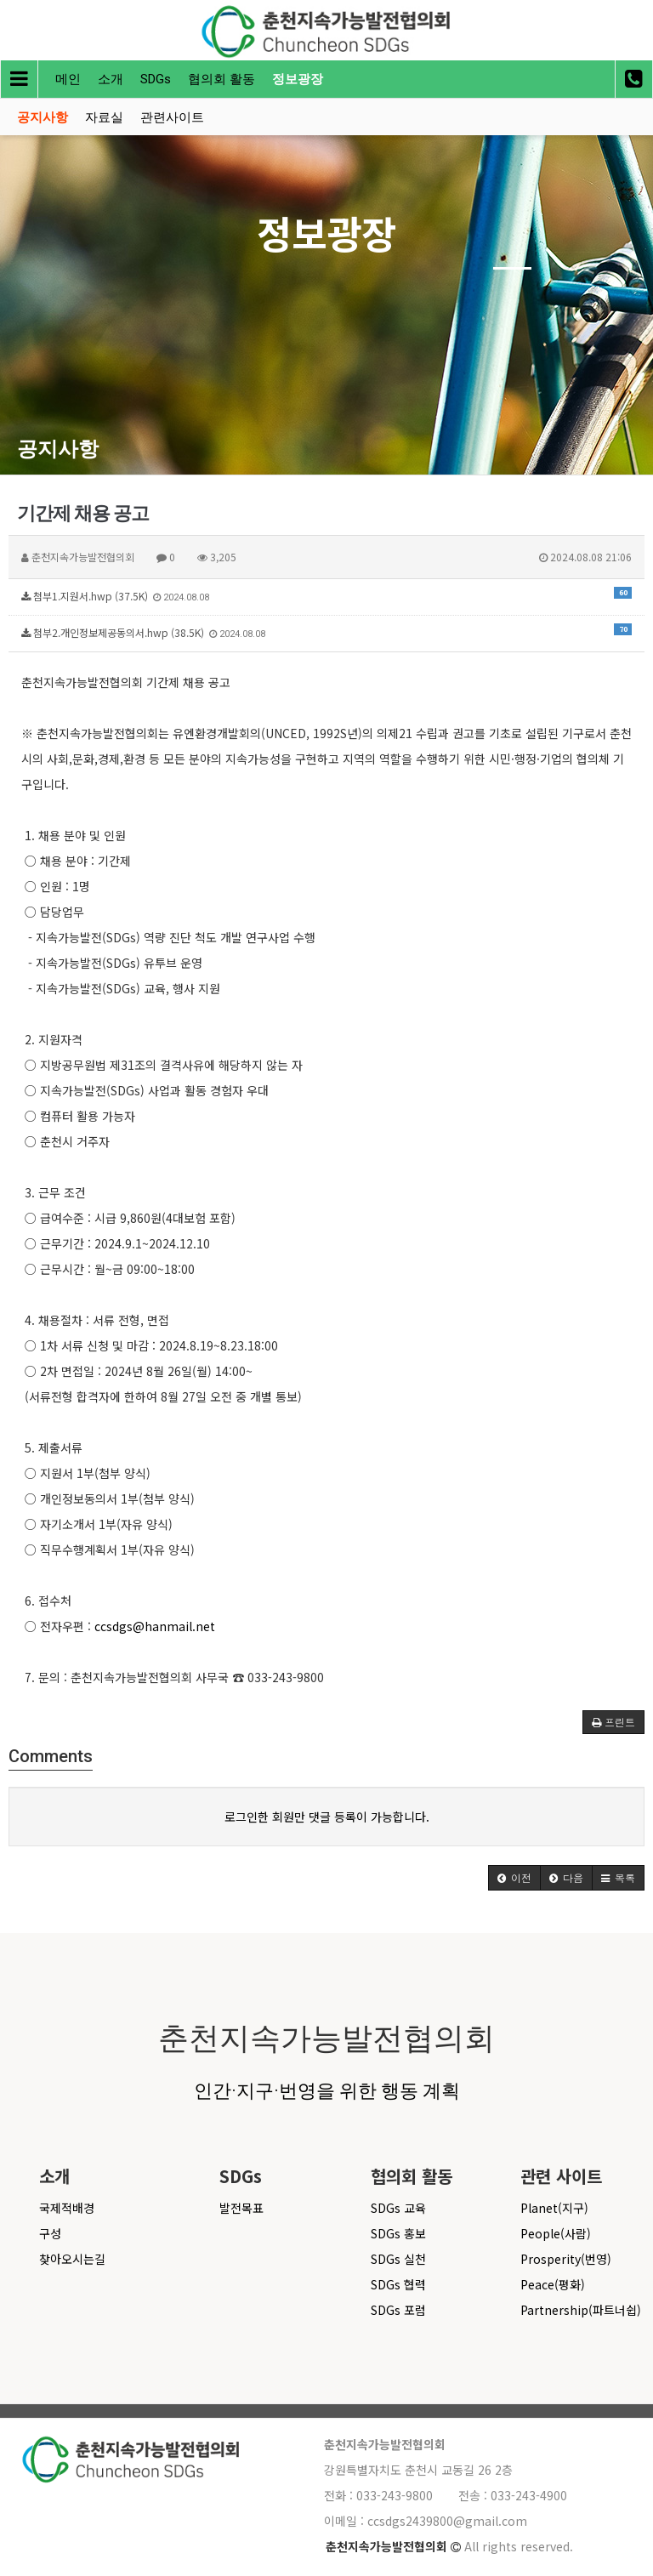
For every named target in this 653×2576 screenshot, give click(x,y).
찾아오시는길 (72, 2258)
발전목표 (241, 2207)
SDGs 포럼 (398, 2309)
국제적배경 (66, 2207)
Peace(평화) (552, 2284)
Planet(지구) (554, 2207)
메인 (68, 79)
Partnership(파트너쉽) (580, 2309)
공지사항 (42, 117)
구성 (50, 2233)
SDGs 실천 (398, 2258)
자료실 (104, 117)
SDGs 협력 (398, 2284)
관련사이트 (172, 117)
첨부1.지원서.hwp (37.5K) (326, 595)
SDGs (155, 79)
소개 (110, 79)
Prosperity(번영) (565, 2258)
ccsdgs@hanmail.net (154, 1626)
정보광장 (297, 79)
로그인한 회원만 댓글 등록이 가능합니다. (326, 1816)
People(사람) (555, 2233)
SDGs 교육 (398, 2207)
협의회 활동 (221, 79)
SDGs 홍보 (398, 2233)
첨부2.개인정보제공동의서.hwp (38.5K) (326, 631)
